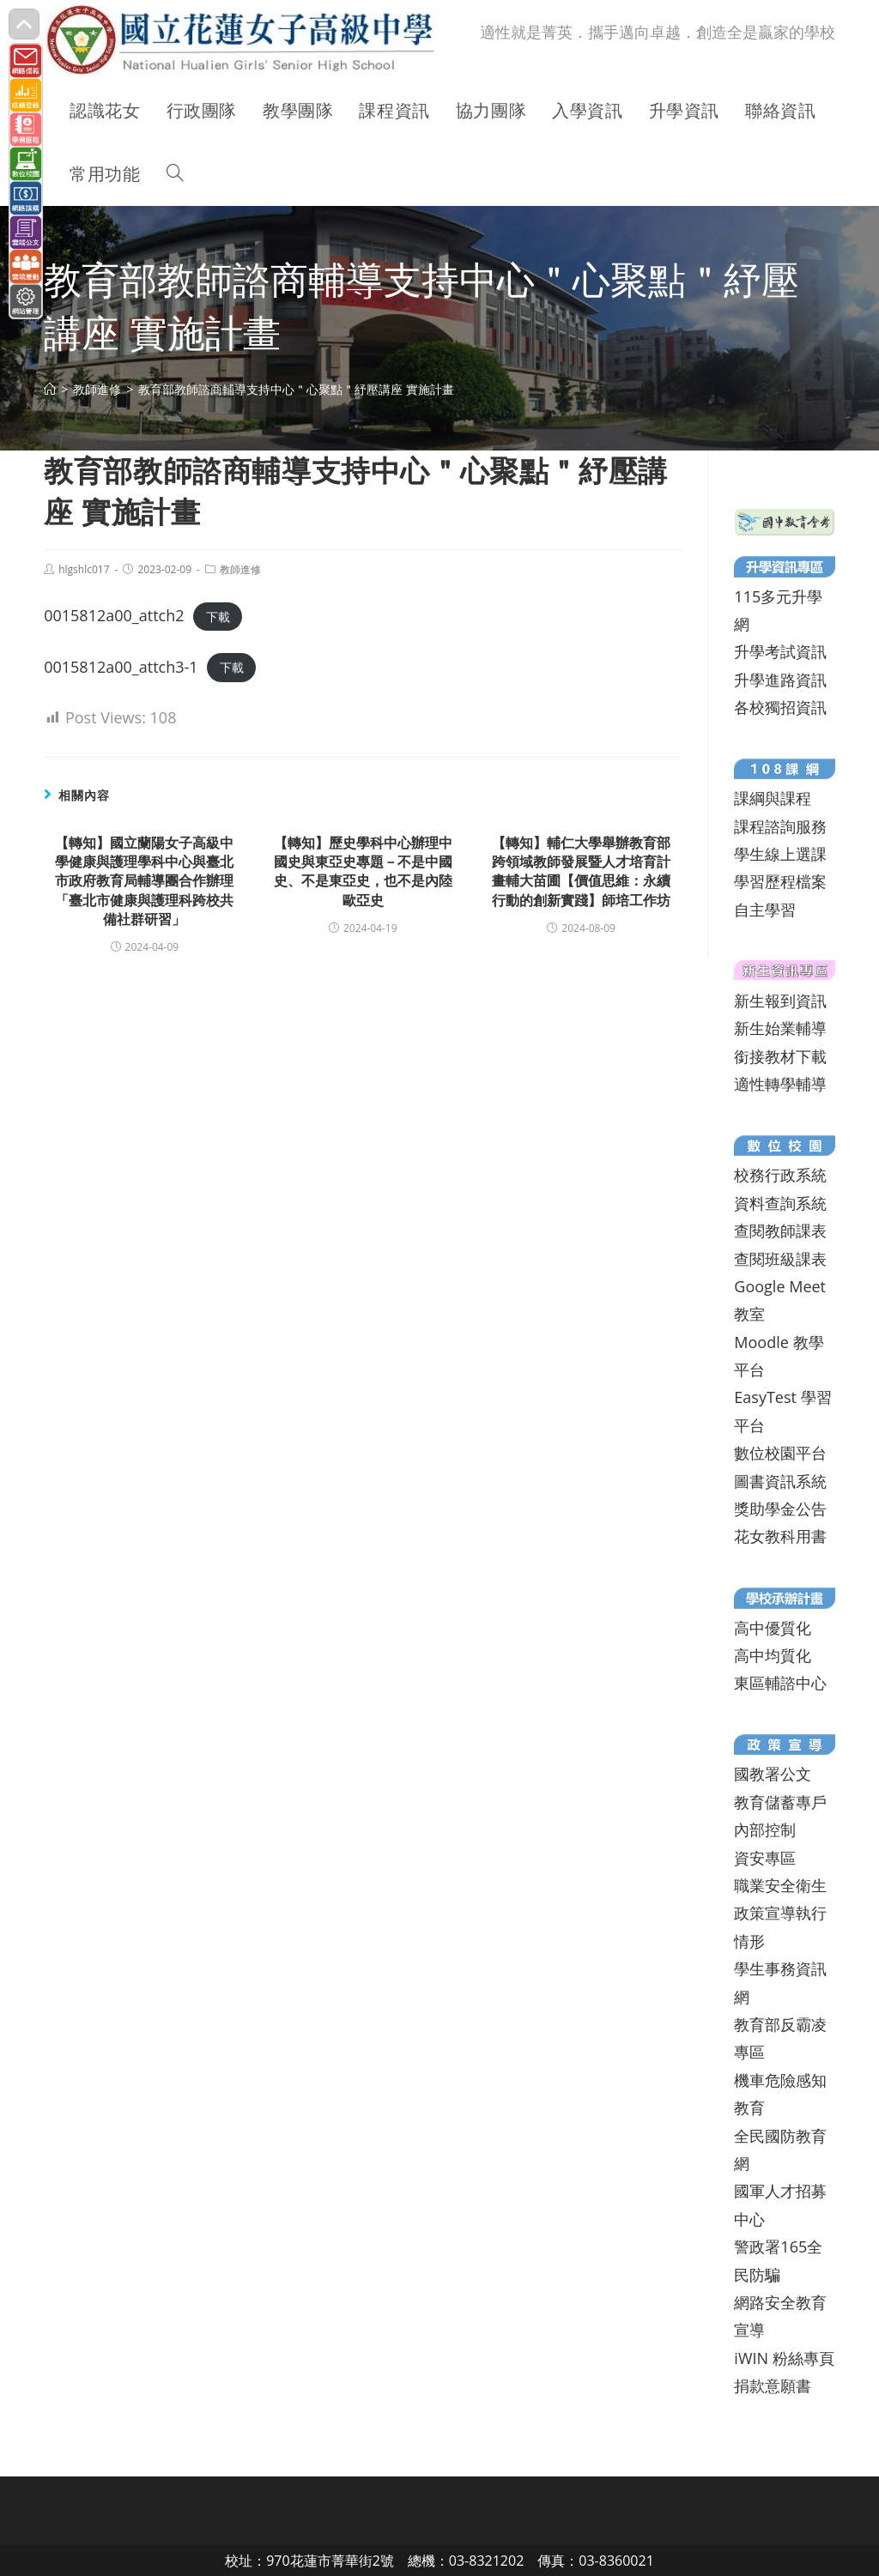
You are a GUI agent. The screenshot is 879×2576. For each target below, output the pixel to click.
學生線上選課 (780, 854)
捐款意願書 (772, 2385)
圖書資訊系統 (780, 1481)
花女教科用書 (780, 1536)
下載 (218, 616)
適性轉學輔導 (780, 1083)
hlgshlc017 (83, 569)
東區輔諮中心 (780, 1682)
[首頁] (50, 389)
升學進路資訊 (780, 679)
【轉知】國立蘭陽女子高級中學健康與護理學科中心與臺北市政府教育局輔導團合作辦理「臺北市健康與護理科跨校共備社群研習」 (144, 881)
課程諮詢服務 (780, 826)
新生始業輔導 (780, 1028)
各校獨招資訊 (780, 707)
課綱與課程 (772, 798)
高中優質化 (772, 1628)
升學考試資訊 (780, 651)
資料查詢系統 (780, 1203)
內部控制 (765, 1829)
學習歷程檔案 (780, 881)
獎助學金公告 (780, 1508)
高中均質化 (772, 1655)
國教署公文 (772, 1773)
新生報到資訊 (780, 1000)
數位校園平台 (780, 1452)
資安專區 (765, 1857)
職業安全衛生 (780, 1885)
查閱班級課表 (780, 1259)
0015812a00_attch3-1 (120, 666)
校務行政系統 (780, 1174)
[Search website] (175, 174)
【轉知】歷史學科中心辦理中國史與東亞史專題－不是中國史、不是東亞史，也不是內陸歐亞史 (363, 871)
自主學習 (765, 909)
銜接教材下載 (780, 1056)
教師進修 (240, 569)
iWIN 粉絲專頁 (784, 2358)
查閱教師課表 (780, 1230)
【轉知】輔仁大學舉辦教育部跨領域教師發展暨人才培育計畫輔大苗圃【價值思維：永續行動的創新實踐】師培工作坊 (581, 871)
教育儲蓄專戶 (780, 1802)
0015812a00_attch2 (114, 615)
